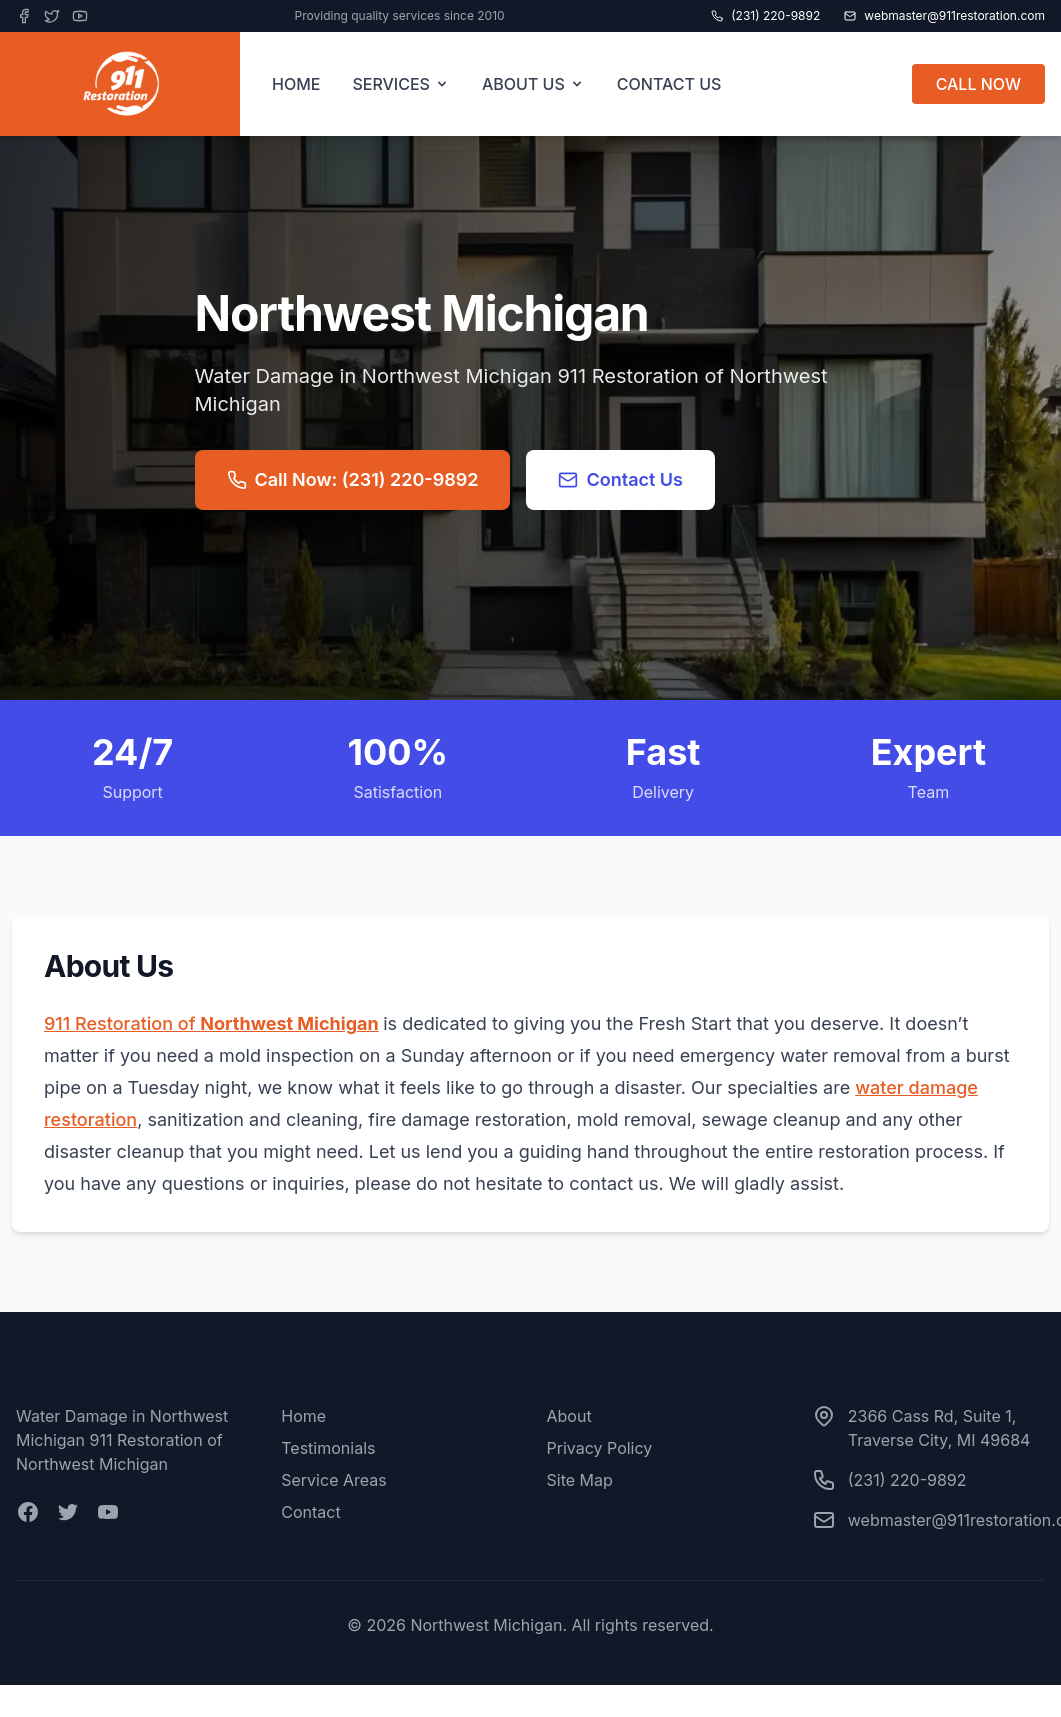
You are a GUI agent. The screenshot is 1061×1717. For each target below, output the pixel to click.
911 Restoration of (211, 1023)
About (569, 1416)
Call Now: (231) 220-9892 (353, 479)
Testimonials (328, 1448)
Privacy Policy (600, 1448)
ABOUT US (533, 84)
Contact (310, 1512)
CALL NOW (978, 84)
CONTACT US (669, 84)
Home (303, 1416)
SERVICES (401, 84)
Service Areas (333, 1480)
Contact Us (620, 479)
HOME (296, 84)
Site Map (580, 1480)
